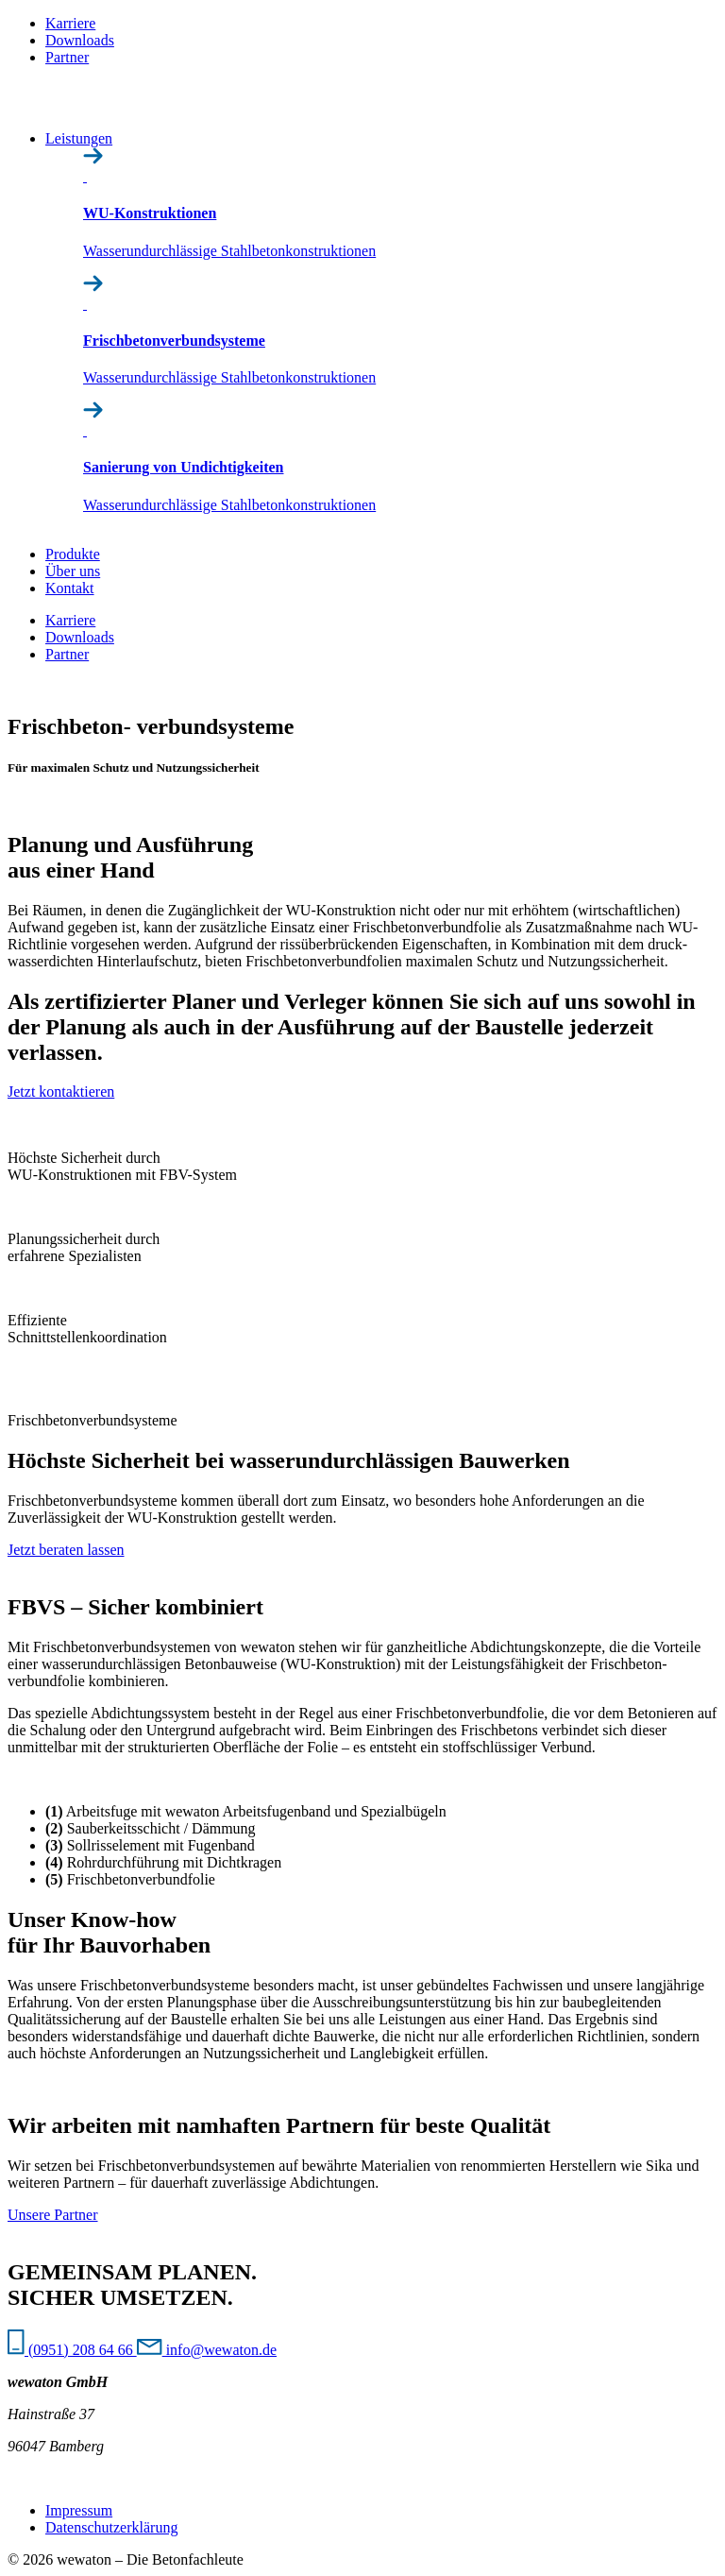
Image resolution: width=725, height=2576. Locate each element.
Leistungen (78, 138)
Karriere (70, 23)
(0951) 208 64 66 (72, 2350)
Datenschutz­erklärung (111, 2527)
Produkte (72, 554)
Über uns (72, 571)
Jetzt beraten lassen (66, 1550)
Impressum (78, 2510)
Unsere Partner (53, 2215)
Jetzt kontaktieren (61, 1091)
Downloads (79, 40)
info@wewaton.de (207, 2350)
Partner (67, 57)
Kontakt (69, 588)
